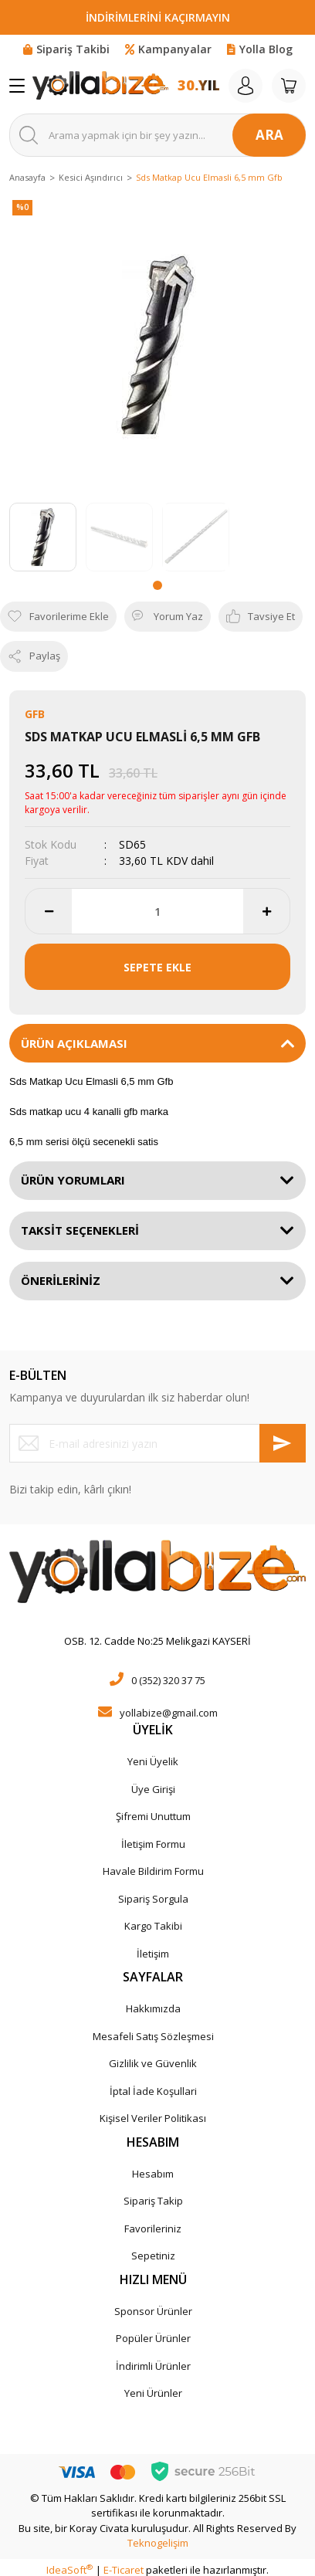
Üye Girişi (153, 1789)
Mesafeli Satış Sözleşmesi (153, 2036)
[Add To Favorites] (58, 617)
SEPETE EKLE (157, 967)
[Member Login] (245, 86)
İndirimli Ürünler (153, 2366)
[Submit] (282, 1443)
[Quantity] (157, 911)
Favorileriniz (152, 2228)
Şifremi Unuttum (153, 1816)
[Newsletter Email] (157, 1443)
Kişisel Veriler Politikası (153, 2118)
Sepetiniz (153, 2255)
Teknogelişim (157, 2543)
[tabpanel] (43, 537)
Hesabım (153, 2174)
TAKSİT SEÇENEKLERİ (80, 1230)
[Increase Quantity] (266, 911)
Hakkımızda (153, 2008)
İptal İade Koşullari (153, 2091)
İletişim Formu (153, 1844)
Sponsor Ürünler (153, 2311)
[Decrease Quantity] (48, 911)
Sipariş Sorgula (153, 1899)
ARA (269, 135)
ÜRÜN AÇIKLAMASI (74, 1043)
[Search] (157, 135)
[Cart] (289, 86)
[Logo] (100, 85)
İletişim (153, 1954)
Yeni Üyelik (152, 1761)
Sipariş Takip (153, 2201)
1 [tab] (157, 585)
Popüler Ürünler (153, 2338)
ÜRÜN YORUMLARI (73, 1180)
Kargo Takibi (153, 1926)
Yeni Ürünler (153, 2393)
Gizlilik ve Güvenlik (153, 2063)
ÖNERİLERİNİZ (60, 1280)
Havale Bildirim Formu (153, 1871)
